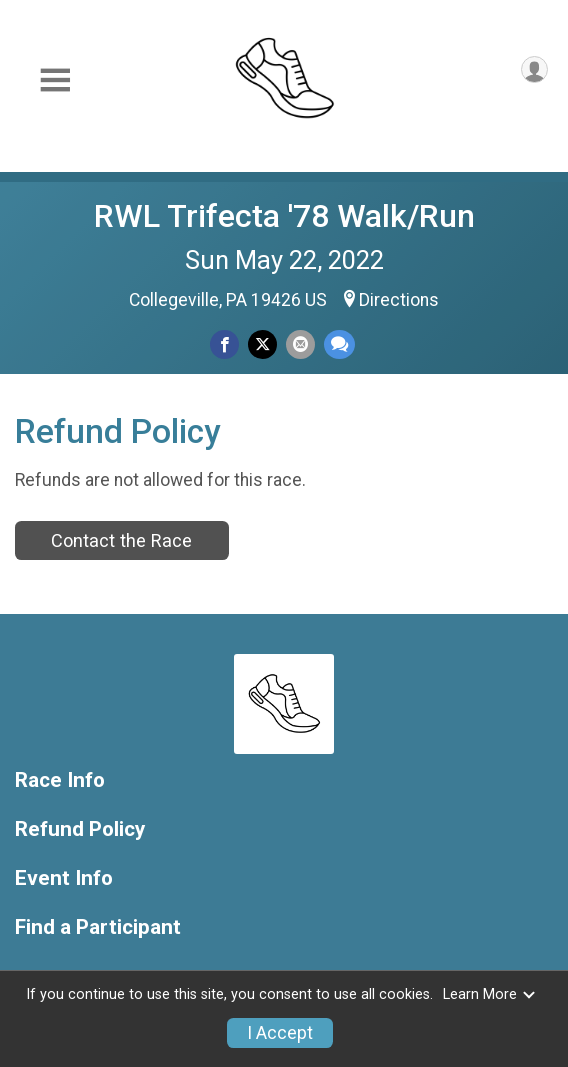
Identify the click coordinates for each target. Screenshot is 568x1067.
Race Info (60, 780)
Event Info (64, 878)
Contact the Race (121, 540)
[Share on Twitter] (262, 344)
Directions (399, 300)
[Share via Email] (300, 344)
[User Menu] (534, 69)
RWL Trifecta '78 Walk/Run (284, 216)
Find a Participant (98, 927)
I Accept (280, 1033)
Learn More (490, 994)
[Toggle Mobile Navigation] (55, 80)
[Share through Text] (339, 344)
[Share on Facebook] (224, 344)
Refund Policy (80, 829)
